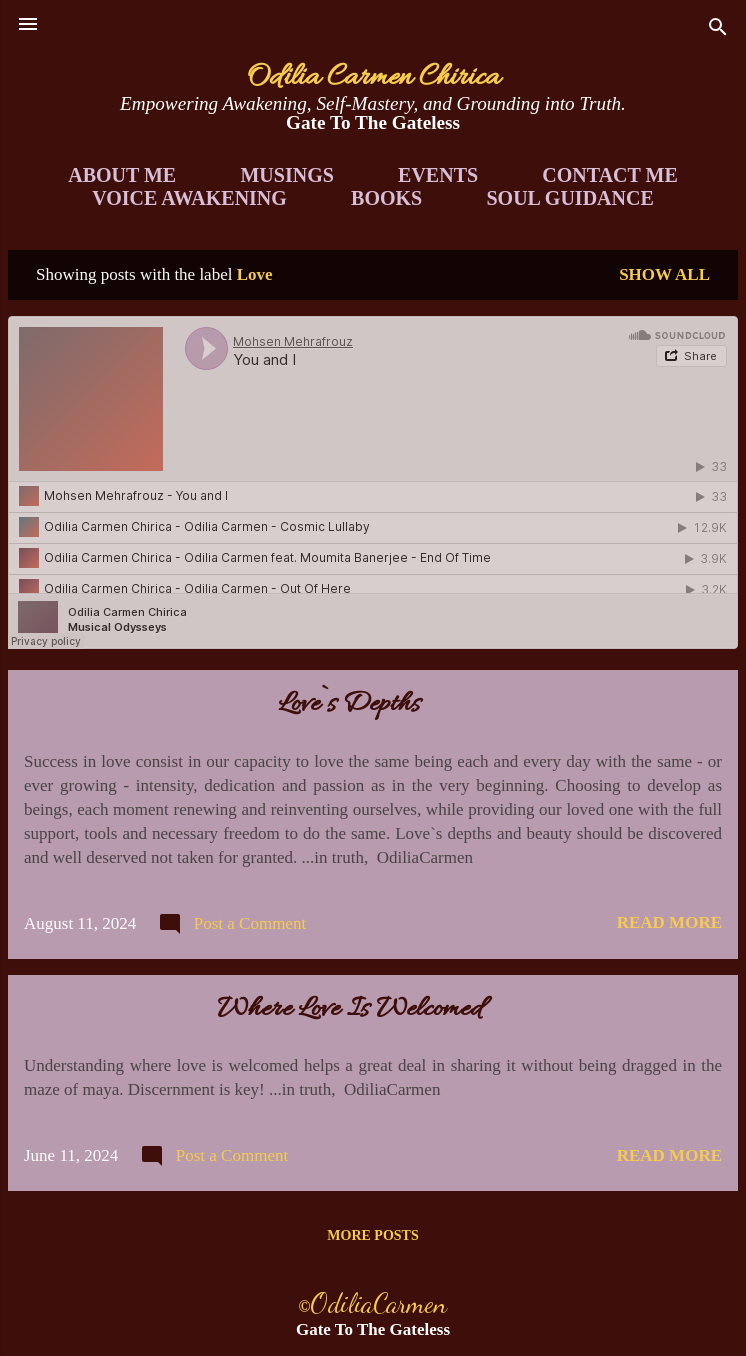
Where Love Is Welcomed (349, 1010)
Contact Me (609, 175)
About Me (122, 175)
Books (386, 198)
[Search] (718, 30)
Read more (669, 922)
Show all (664, 274)
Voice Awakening (189, 198)
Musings (286, 175)
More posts (372, 1235)
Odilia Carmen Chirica (373, 78)
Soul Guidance (570, 198)
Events (438, 175)
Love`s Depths (349, 705)
